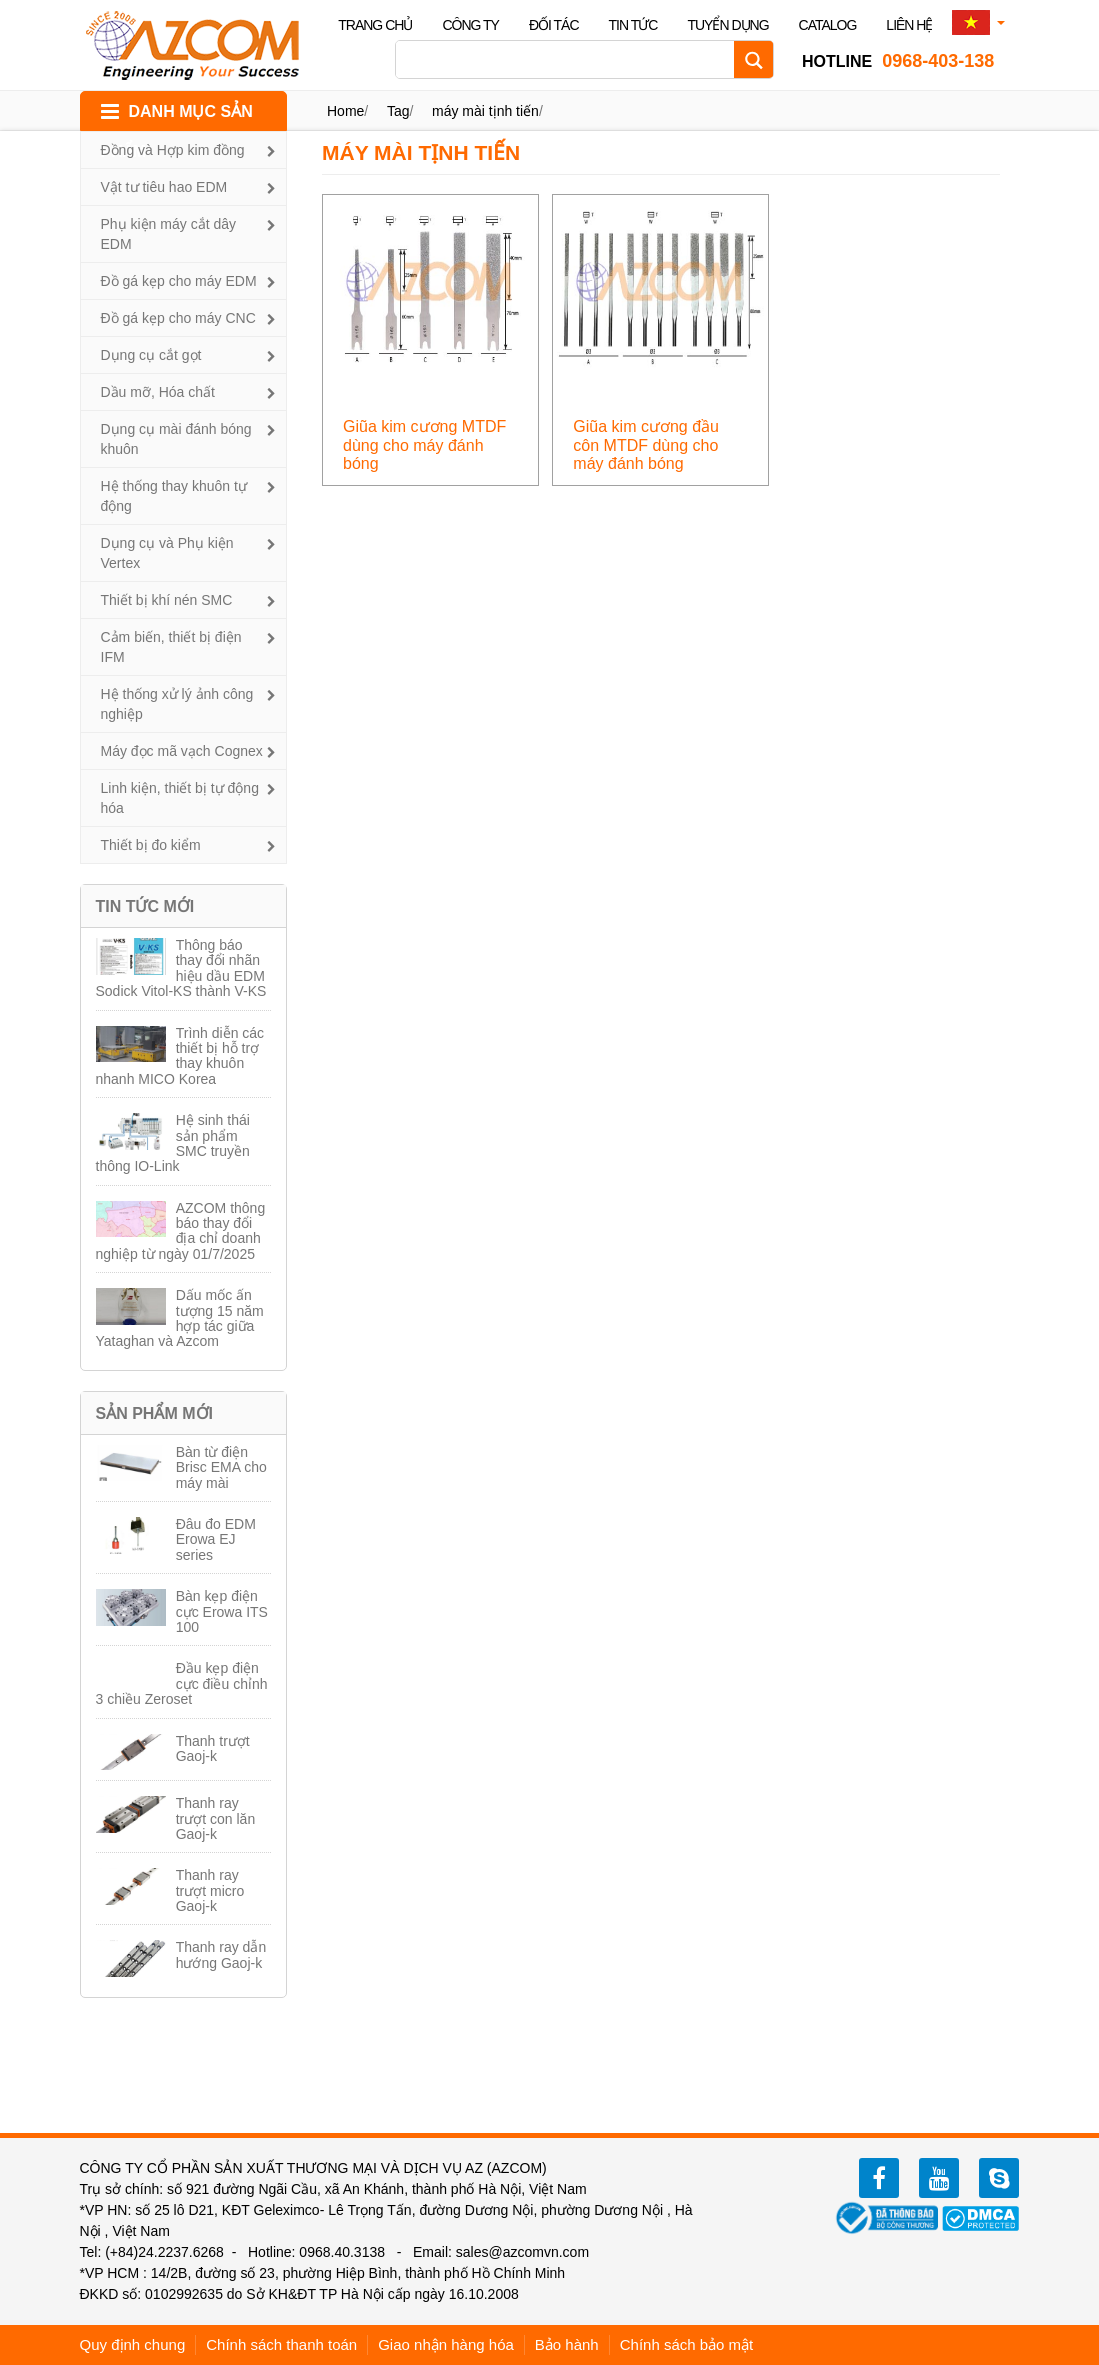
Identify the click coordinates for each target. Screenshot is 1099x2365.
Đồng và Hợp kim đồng (173, 150)
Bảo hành (567, 2344)
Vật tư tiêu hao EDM (164, 187)
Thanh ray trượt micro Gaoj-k (210, 1890)
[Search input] (570, 59)
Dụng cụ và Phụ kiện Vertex (167, 553)
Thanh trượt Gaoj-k (213, 1748)
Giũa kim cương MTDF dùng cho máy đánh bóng (424, 445)
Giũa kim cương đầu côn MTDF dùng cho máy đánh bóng (646, 445)
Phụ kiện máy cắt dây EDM (169, 234)
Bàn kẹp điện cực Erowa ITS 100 (222, 1611)
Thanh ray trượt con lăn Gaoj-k (215, 1818)
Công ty (470, 25)
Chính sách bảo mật (687, 2344)
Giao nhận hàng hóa (446, 2344)
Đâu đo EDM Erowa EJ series (216, 1539)
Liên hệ (909, 25)
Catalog (828, 25)
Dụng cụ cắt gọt (151, 355)
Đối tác (554, 25)
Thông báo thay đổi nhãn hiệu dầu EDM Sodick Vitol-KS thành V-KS (181, 968)
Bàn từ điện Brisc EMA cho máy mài (221, 1467)
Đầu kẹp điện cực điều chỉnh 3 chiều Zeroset (182, 1683)
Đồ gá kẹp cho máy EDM (179, 281)
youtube (939, 2178)
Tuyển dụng (727, 25)
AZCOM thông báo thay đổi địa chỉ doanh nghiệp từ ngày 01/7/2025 (181, 1231)
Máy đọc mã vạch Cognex (182, 751)
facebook (879, 2178)
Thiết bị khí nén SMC (167, 600)
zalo (999, 2178)
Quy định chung (133, 2344)
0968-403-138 (898, 61)
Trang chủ (375, 25)
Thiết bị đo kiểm (151, 845)
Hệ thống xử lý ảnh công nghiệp (177, 704)
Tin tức (633, 25)
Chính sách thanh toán (281, 2344)
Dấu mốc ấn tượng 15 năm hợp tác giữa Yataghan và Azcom (180, 1318)
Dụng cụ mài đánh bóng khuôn (176, 439)
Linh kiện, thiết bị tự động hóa (180, 798)
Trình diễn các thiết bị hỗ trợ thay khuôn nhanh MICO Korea (180, 1056)
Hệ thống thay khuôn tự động (174, 496)
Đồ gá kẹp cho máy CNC (178, 318)
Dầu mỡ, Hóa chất (158, 392)
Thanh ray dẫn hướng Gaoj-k (221, 1954)
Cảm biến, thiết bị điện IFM (171, 647)
